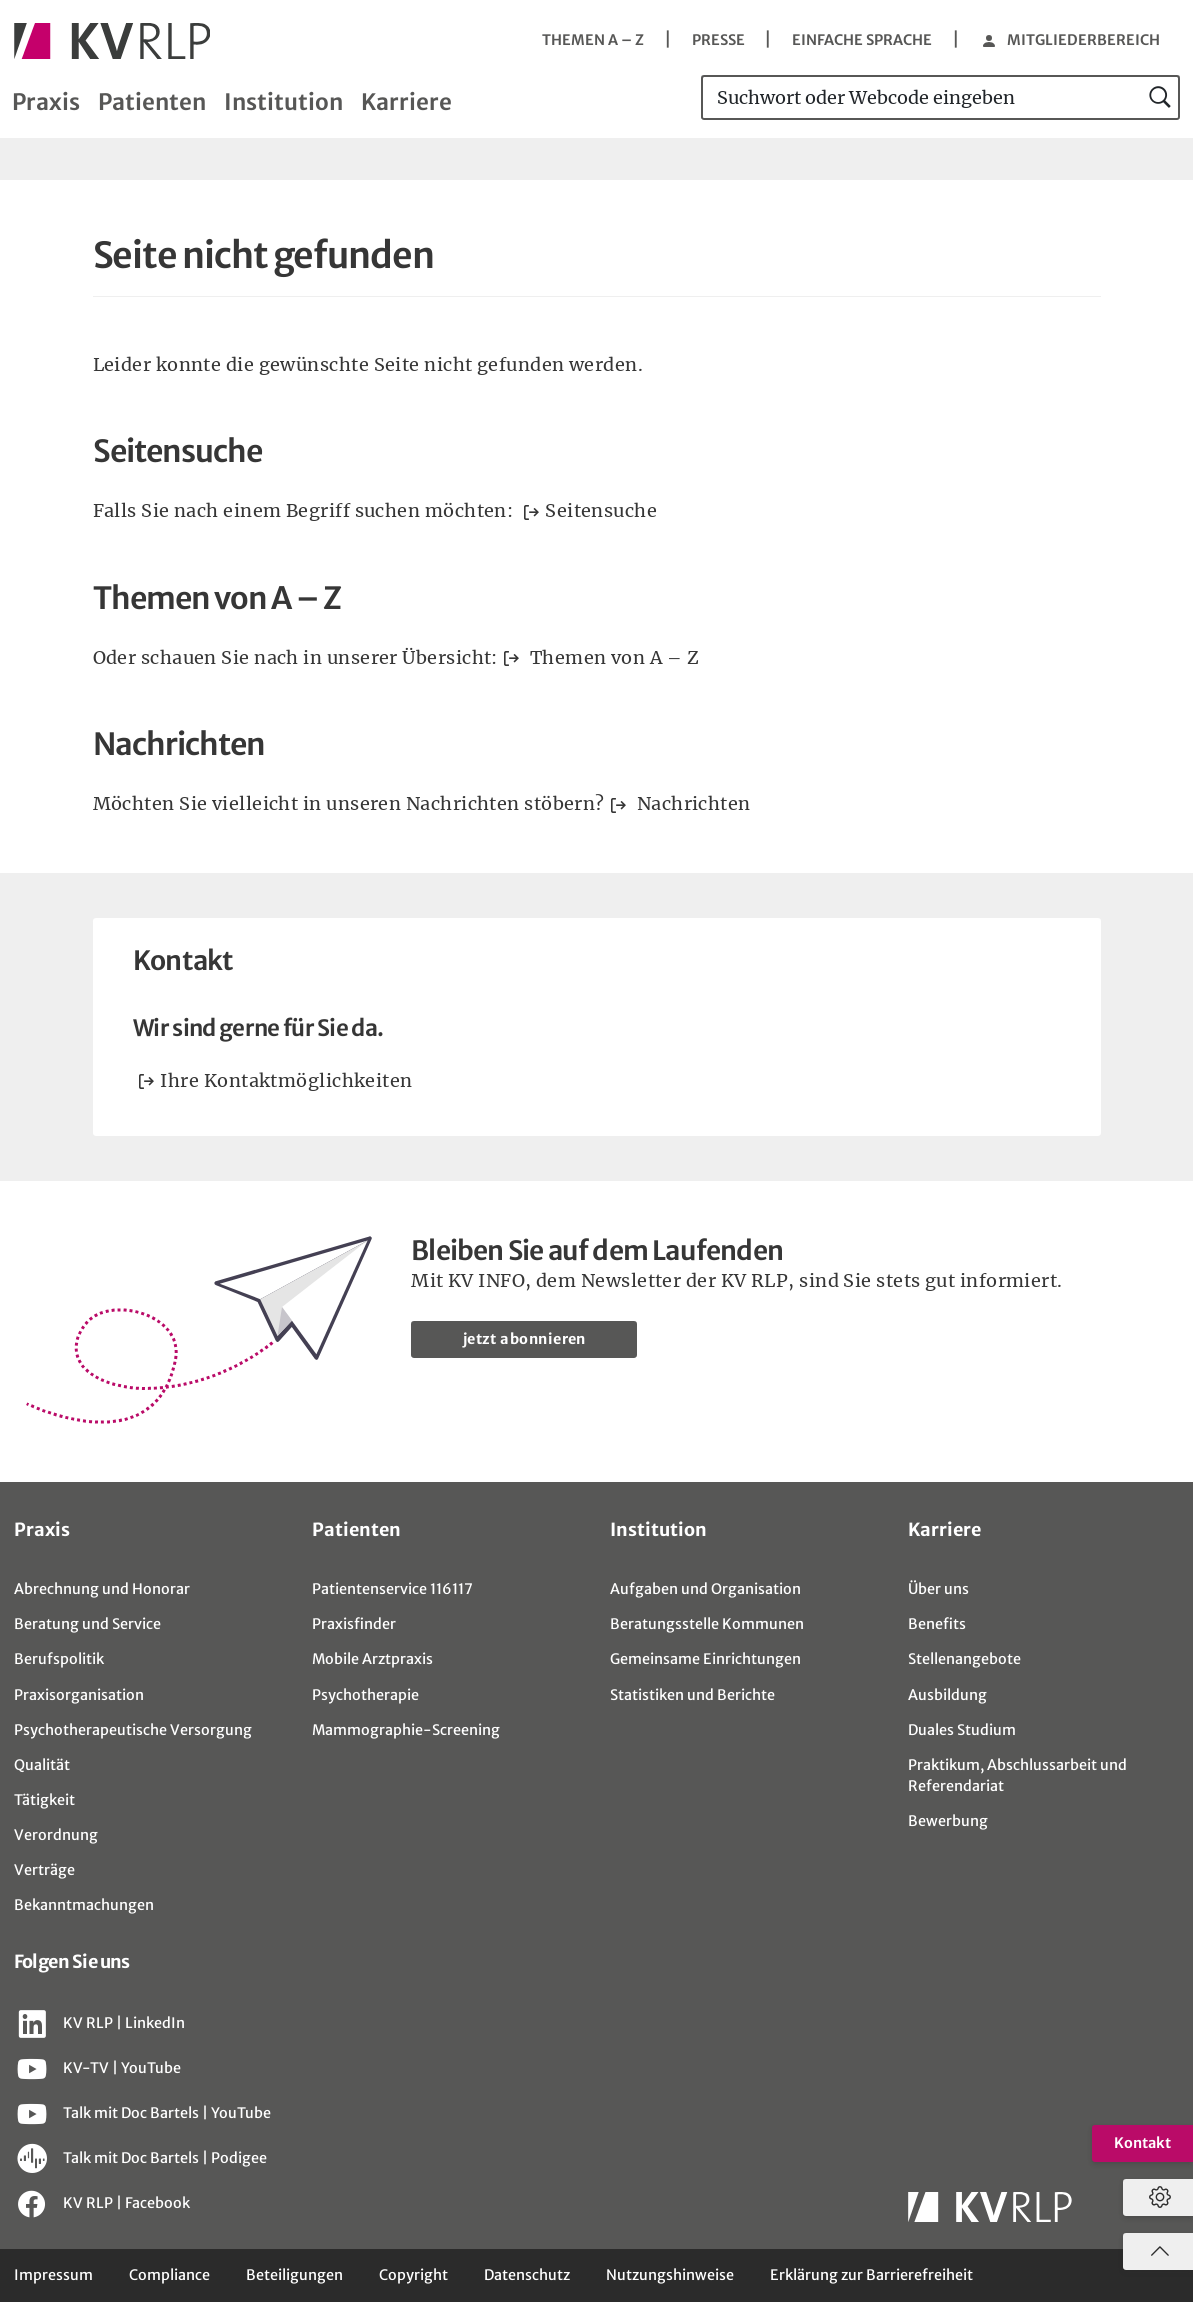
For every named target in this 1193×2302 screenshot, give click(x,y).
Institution (283, 102)
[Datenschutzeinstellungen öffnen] (1155, 2197)
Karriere (406, 102)
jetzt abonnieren (524, 1339)
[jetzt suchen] (1161, 97)
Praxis (46, 102)
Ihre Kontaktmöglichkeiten (286, 1080)
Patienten (152, 102)
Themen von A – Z (612, 657)
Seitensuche (601, 510)
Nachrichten (691, 803)
